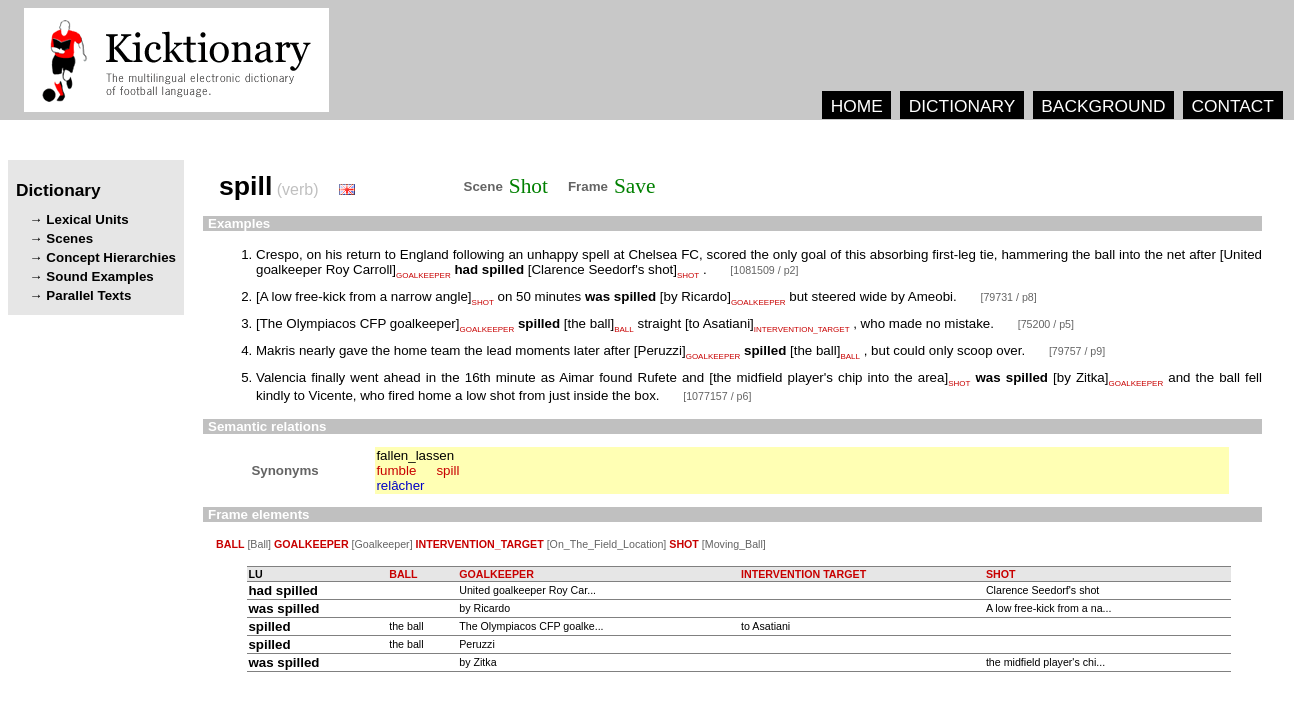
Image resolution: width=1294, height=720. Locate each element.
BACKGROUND (1103, 106)
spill (447, 470)
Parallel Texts (88, 295)
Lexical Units (87, 219)
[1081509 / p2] (764, 270)
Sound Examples (99, 276)
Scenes (69, 238)
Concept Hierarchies (111, 257)
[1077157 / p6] (717, 396)
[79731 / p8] (1008, 297)
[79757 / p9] (1077, 351)
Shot (528, 186)
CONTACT (1232, 106)
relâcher (400, 485)
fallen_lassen (415, 455)
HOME (857, 106)
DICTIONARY (962, 106)
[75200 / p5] (1046, 324)
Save (634, 186)
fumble (396, 470)
